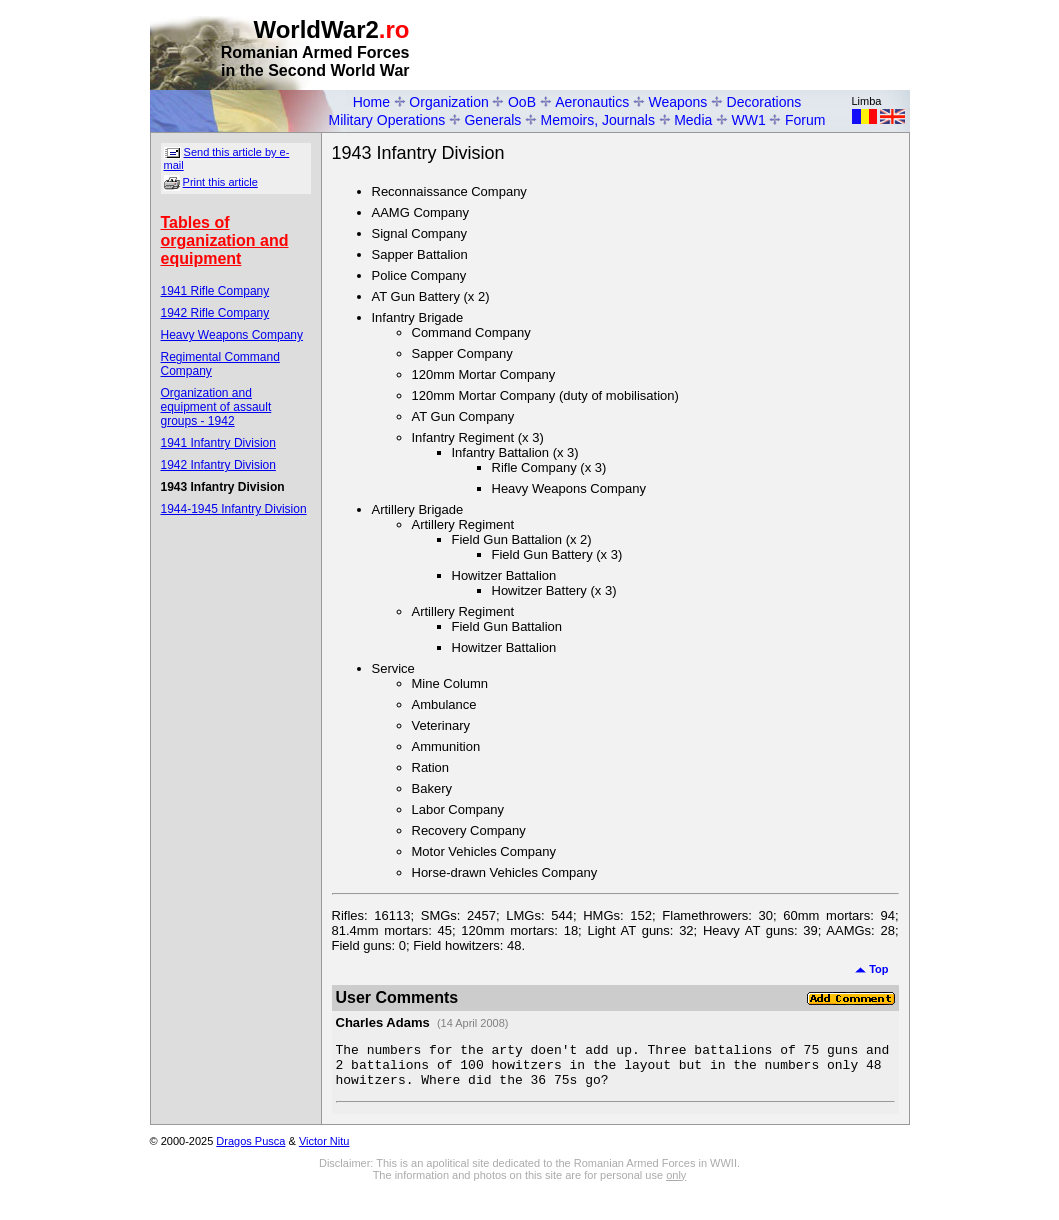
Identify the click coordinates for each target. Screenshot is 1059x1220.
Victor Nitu (324, 1150)
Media (693, 120)
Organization (448, 102)
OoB (522, 102)
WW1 (749, 120)
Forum (805, 120)
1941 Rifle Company (215, 291)
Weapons (677, 102)
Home (371, 102)
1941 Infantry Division (218, 443)
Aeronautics (592, 102)
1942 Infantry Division (218, 465)
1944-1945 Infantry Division (234, 509)
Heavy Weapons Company (232, 335)
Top (871, 969)
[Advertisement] (676, 46)
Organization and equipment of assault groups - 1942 (216, 407)
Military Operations (387, 120)
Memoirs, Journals (598, 120)
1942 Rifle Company (215, 313)
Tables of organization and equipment (225, 240)
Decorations (764, 102)
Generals (492, 120)
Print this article (220, 182)
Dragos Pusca (250, 1150)
